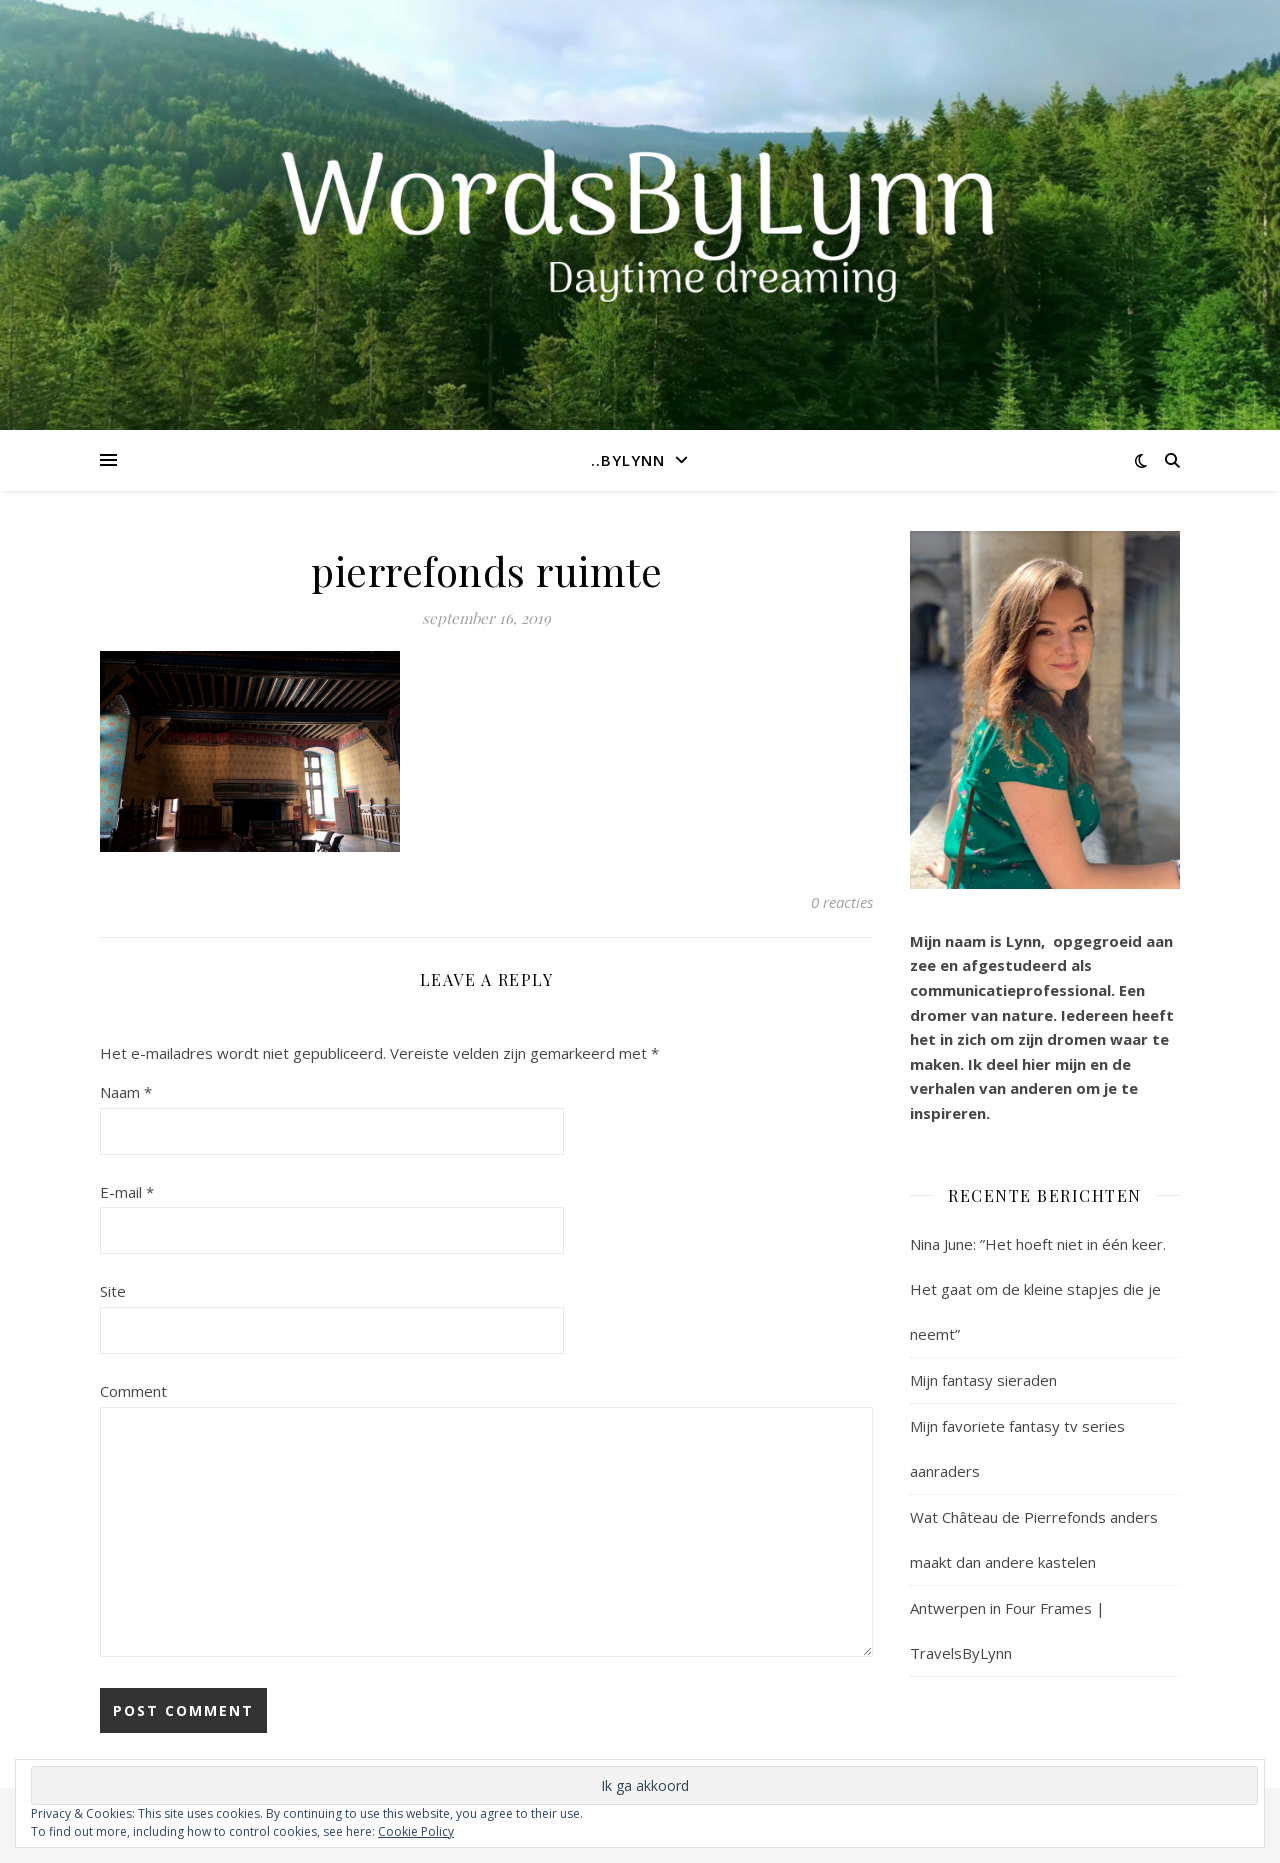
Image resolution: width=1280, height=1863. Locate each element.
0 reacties (842, 902)
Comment (133, 1391)
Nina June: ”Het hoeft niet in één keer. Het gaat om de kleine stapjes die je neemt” (1038, 1289)
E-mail (127, 1192)
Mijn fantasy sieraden (983, 1380)
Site (113, 1291)
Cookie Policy (416, 1831)
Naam (126, 1092)
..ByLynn (628, 460)
